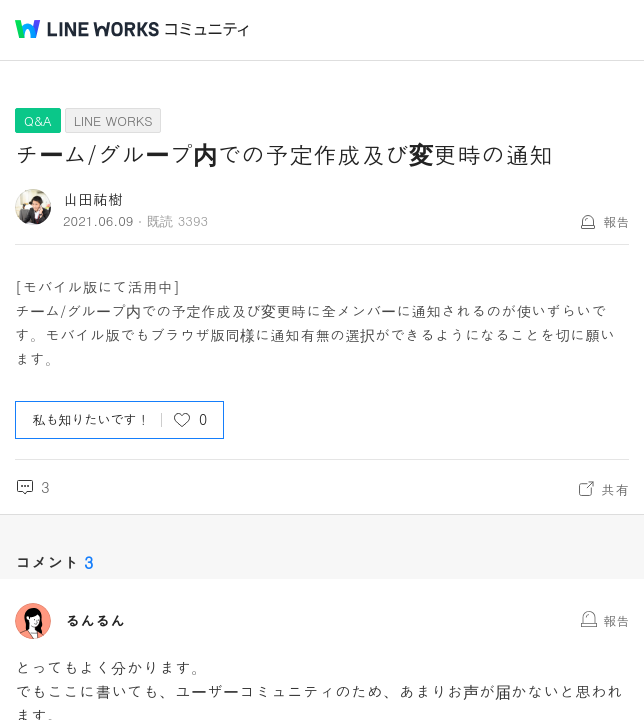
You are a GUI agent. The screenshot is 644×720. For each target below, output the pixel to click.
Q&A (38, 120)
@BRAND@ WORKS (87, 29)
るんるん (95, 621)
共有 (615, 489)
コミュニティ (207, 29)
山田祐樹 (93, 198)
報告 (616, 221)
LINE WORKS (113, 120)
